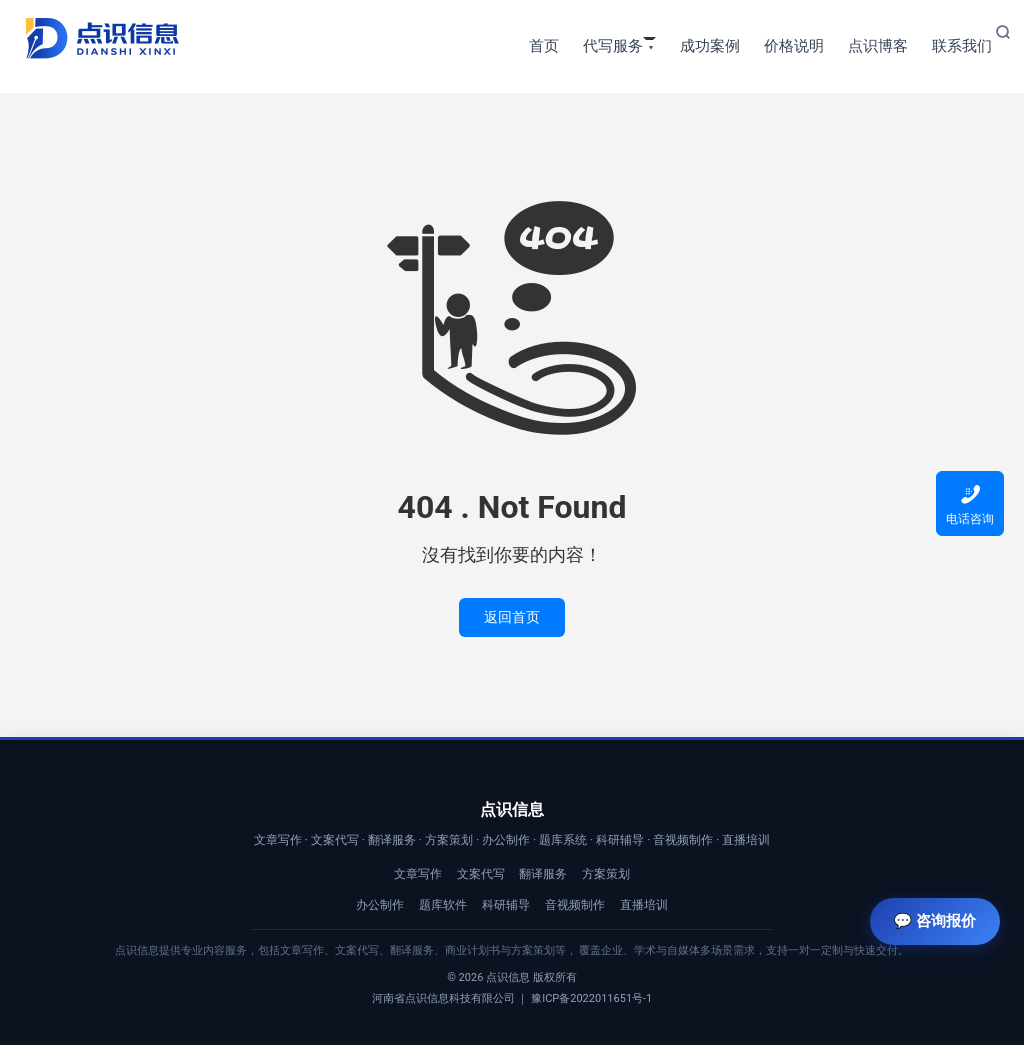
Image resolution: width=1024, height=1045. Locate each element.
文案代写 (481, 874)
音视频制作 (575, 905)
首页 (544, 46)
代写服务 (613, 46)
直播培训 (644, 905)
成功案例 (710, 46)
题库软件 (443, 905)
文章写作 (418, 874)
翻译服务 (543, 874)
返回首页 (512, 617)
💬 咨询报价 (935, 921)
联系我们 (962, 46)
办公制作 (380, 905)
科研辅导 (506, 905)
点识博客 (878, 46)
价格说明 (794, 46)
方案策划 (606, 874)
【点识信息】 (101, 38)
